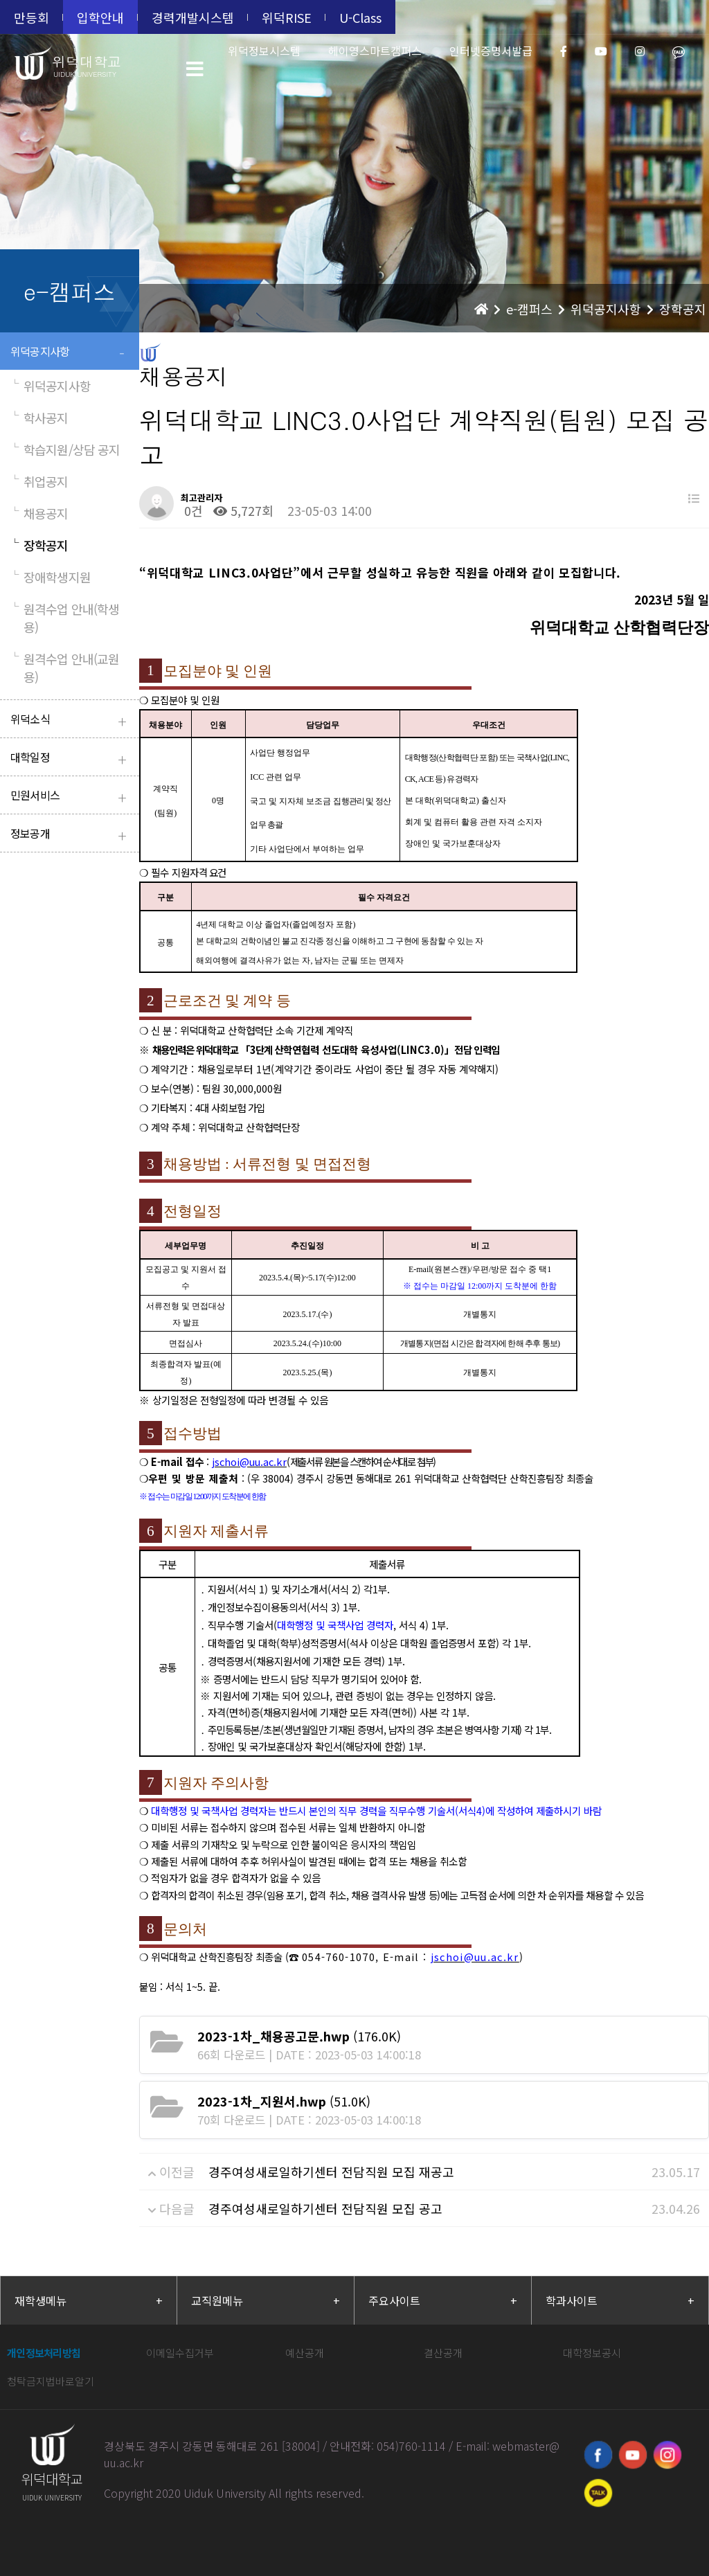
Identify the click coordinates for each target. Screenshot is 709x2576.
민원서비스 (71, 797)
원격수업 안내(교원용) (64, 668)
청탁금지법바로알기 (50, 2381)
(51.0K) (283, 2101)
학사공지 (39, 418)
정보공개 (71, 835)
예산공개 (304, 2352)
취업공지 (39, 481)
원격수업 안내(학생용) (64, 618)
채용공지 (39, 513)
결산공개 (443, 2352)
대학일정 (71, 758)
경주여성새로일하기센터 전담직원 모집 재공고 (331, 2172)
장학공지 (39, 545)
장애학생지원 (50, 577)
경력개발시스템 (193, 17)
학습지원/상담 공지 (65, 449)
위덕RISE (287, 17)
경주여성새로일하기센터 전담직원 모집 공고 (325, 2208)
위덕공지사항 (71, 353)
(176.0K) (299, 2036)
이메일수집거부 (180, 2352)
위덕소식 (71, 720)
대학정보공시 (592, 2352)
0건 (192, 510)
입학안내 (100, 17)
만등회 (31, 17)
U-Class (360, 17)
